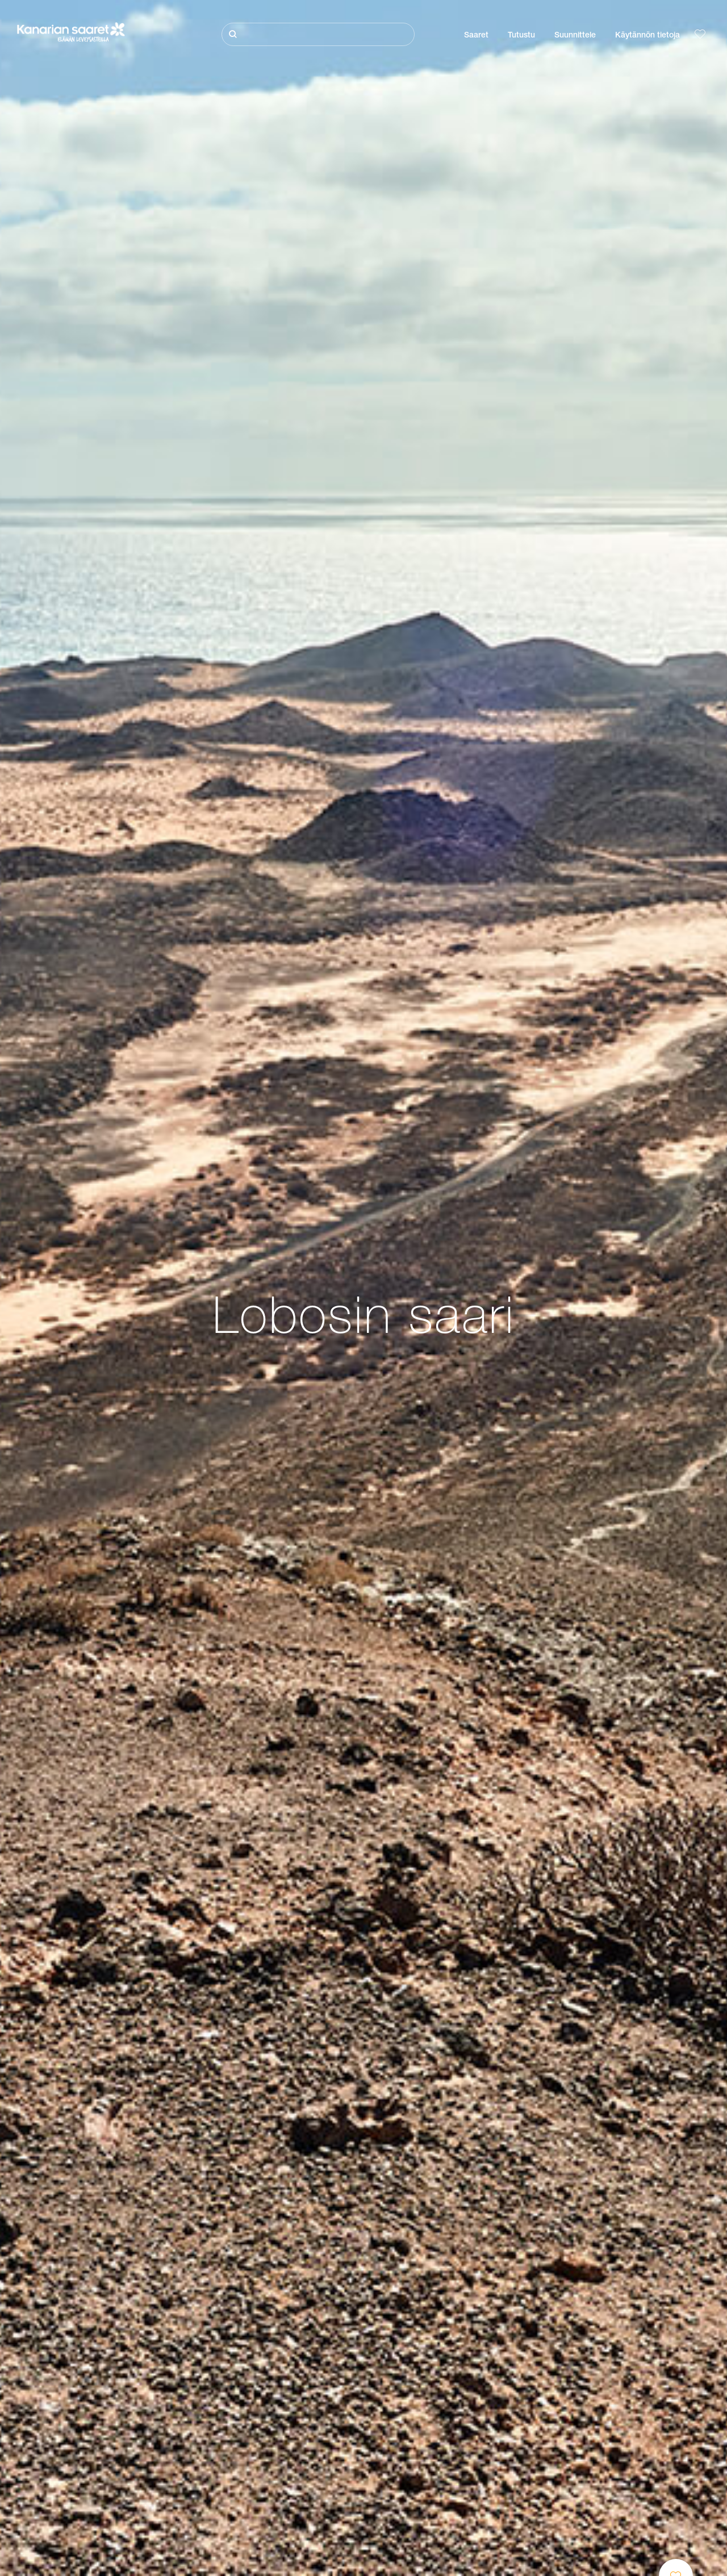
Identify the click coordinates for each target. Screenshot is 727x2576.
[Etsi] (318, 34)
